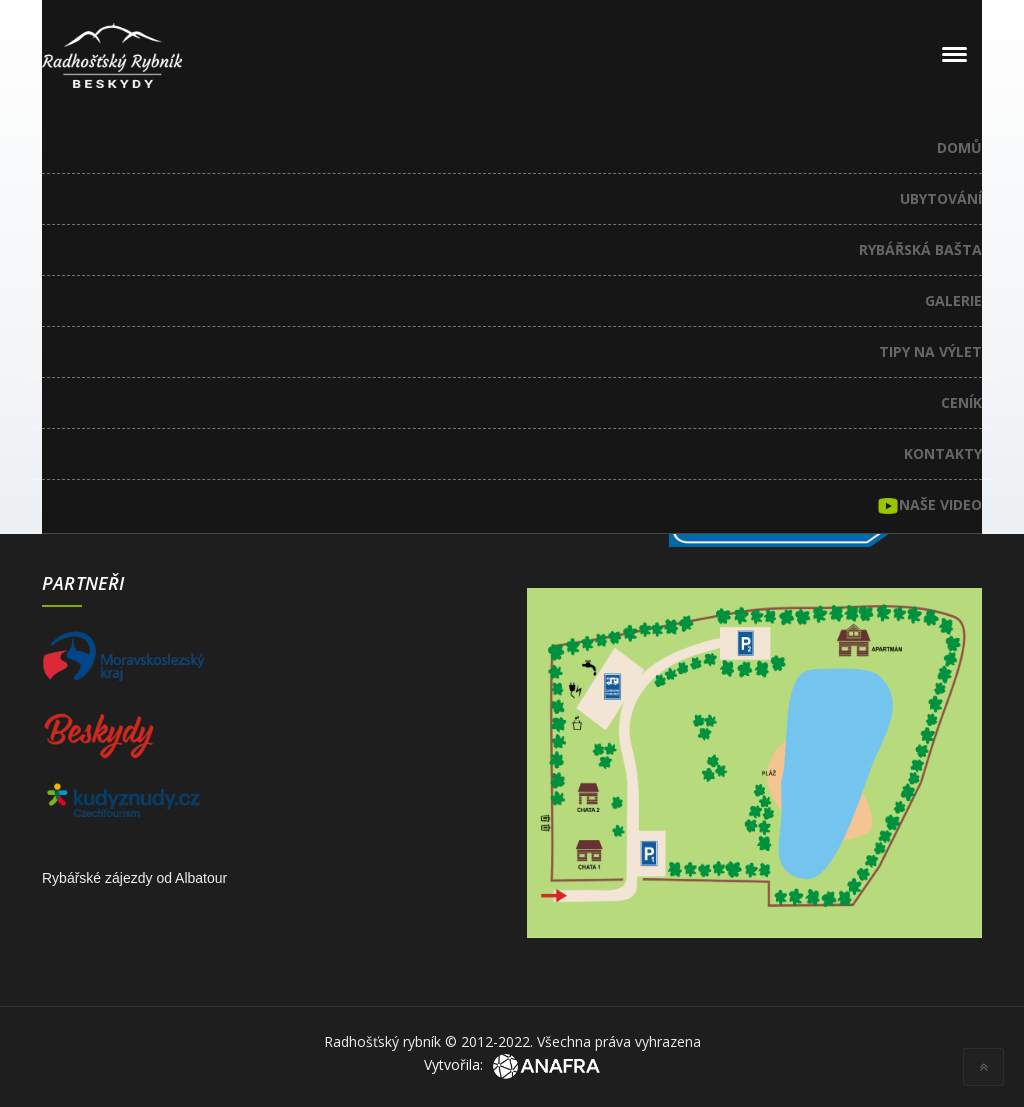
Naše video (929, 506)
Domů (959, 147)
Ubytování (941, 198)
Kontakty (943, 453)
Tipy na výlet (930, 351)
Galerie (953, 300)
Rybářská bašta (920, 249)
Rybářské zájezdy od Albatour (134, 878)
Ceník (961, 402)
